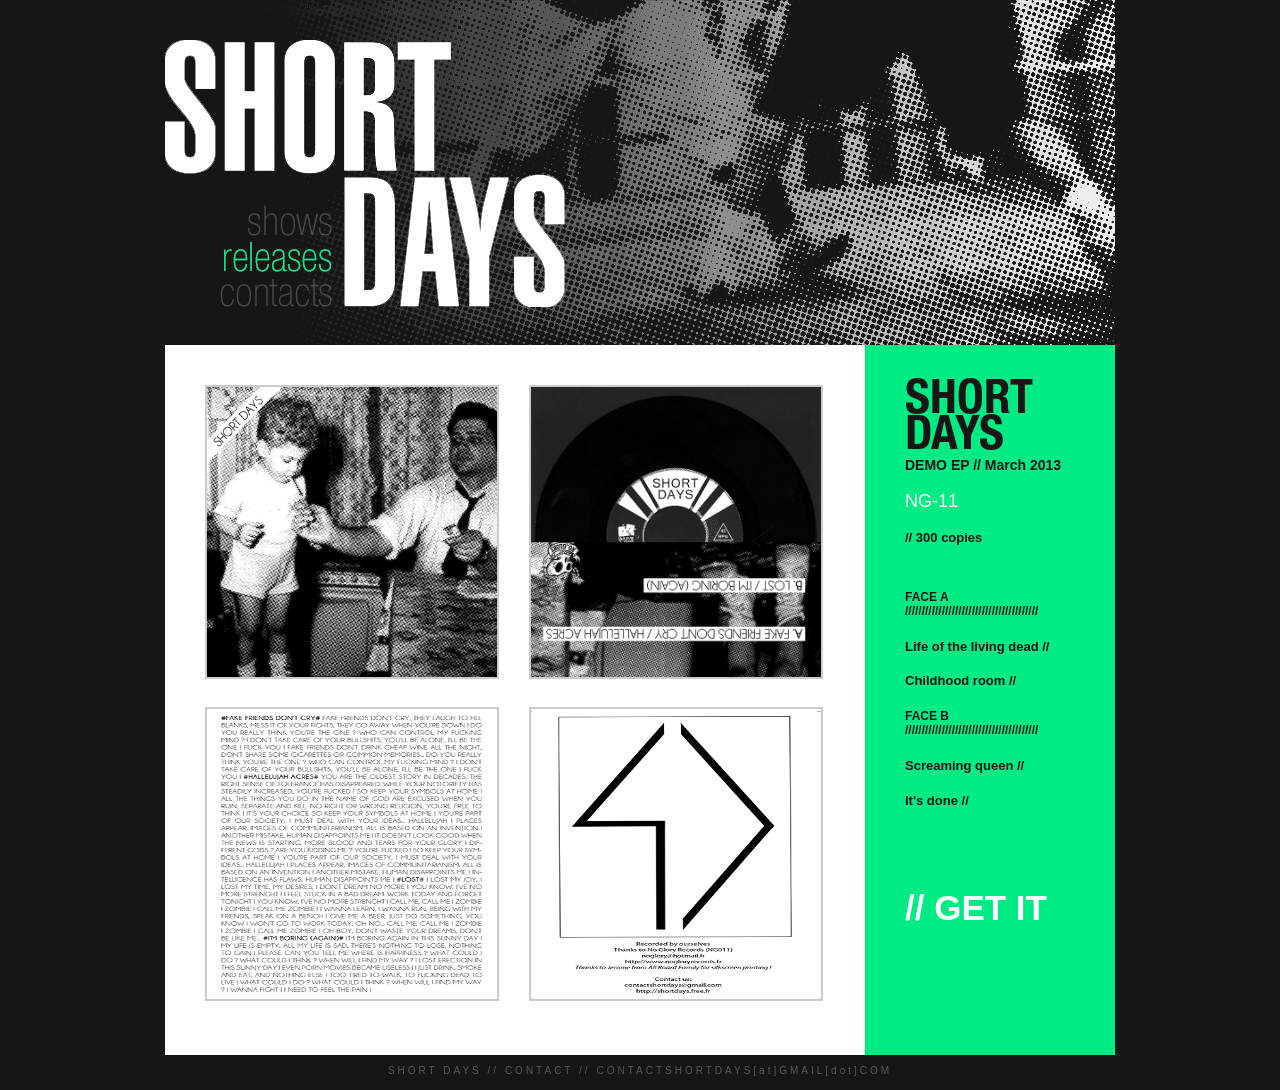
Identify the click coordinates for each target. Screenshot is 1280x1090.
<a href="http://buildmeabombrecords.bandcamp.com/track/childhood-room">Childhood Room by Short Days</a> (1092, 680)
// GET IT (976, 907)
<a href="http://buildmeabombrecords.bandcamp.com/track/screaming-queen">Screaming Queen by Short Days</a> (1092, 765)
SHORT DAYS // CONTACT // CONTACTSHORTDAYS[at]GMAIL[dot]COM (640, 1070)
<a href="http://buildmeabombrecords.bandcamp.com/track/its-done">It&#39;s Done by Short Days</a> (1092, 800)
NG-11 (931, 501)
